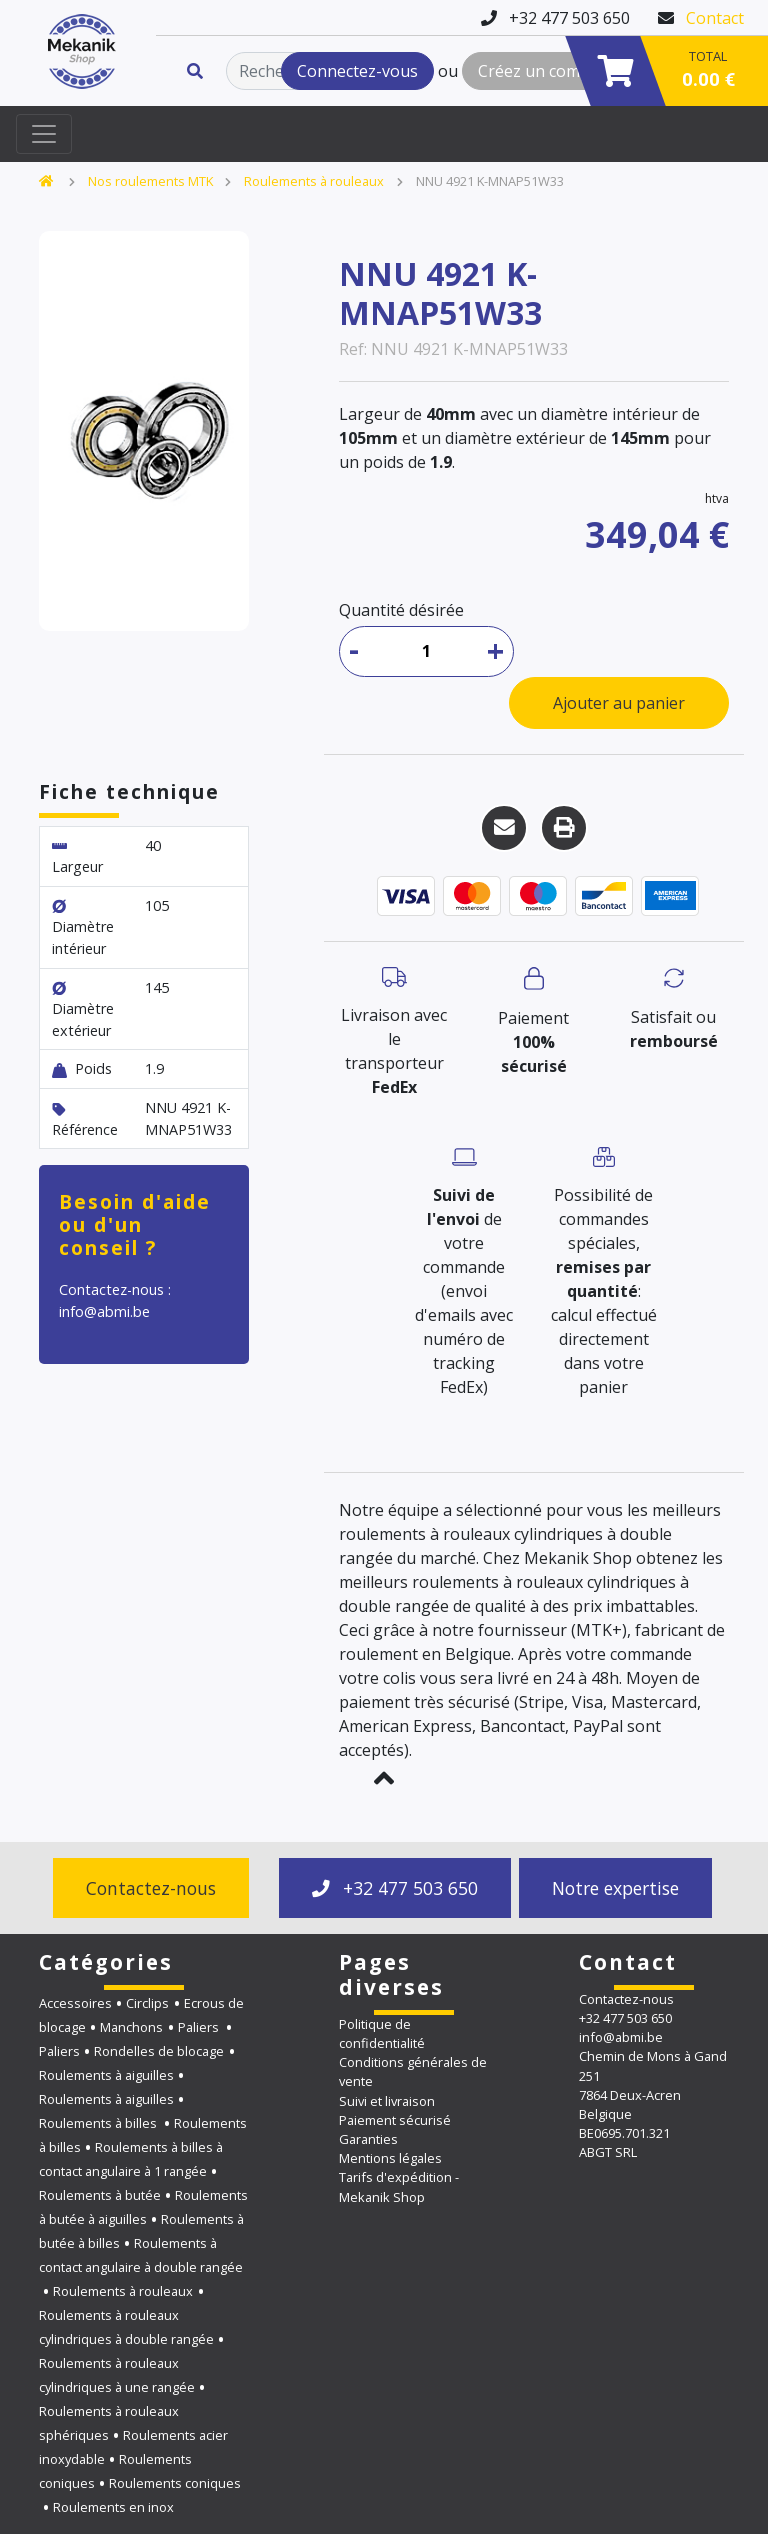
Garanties (368, 2139)
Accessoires (75, 2003)
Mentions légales (390, 2158)
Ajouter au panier (619, 703)
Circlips (147, 2003)
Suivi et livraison (387, 2101)
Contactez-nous (151, 1888)
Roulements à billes (99, 2123)
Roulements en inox (113, 2507)
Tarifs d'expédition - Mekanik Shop (399, 2186)
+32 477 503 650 (395, 1888)
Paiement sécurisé (395, 2120)
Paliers (200, 2027)
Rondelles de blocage (159, 2051)
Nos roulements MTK (150, 181)
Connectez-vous (357, 71)
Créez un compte (541, 71)
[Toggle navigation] (44, 134)
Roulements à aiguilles (106, 2075)
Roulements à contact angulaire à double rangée (141, 2255)
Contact (715, 18)
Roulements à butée (100, 2195)
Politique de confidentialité (382, 2033)
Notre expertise (615, 1888)
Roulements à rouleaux (314, 181)
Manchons (131, 2027)
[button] (384, 1778)
